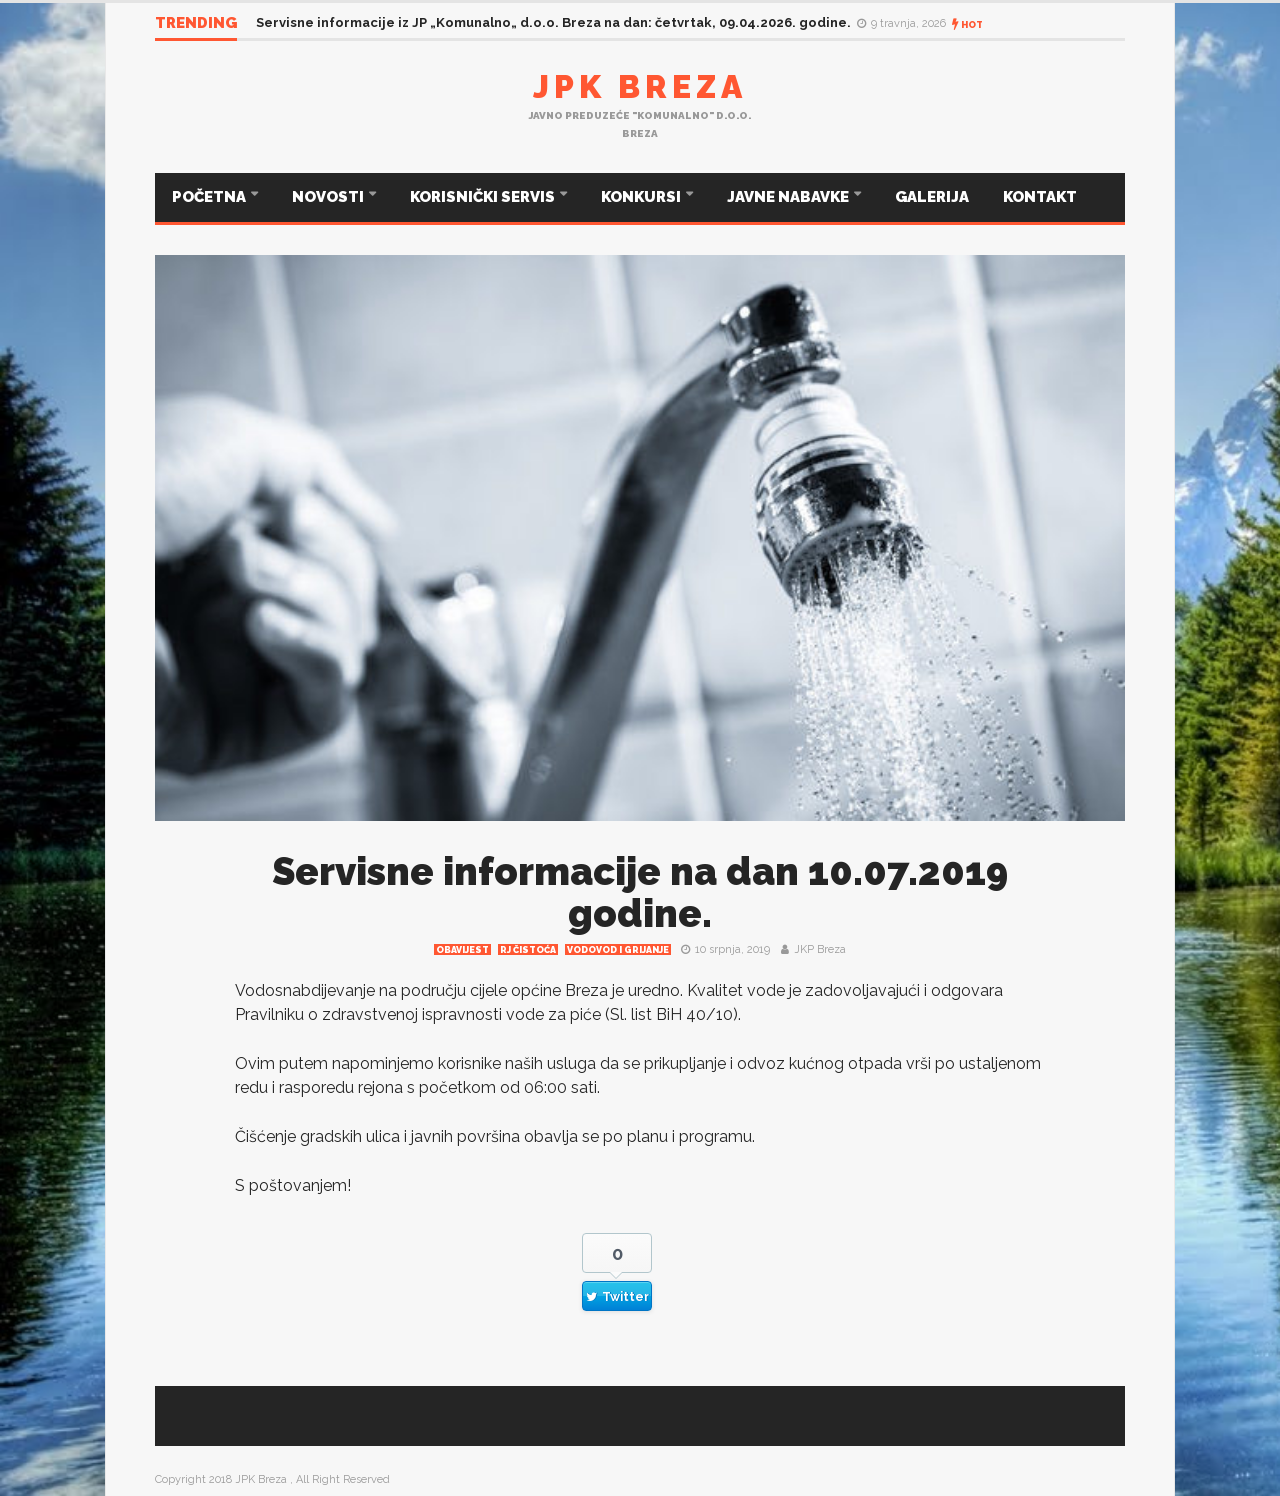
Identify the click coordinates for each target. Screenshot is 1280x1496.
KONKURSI (642, 197)
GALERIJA (932, 197)
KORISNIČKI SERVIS (484, 197)
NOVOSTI (329, 197)
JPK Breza (640, 86)
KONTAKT (1040, 197)
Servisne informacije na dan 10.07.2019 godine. (640, 892)
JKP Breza (820, 949)
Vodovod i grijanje (618, 950)
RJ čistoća (528, 950)
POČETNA (210, 197)
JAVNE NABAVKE (789, 197)
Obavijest (462, 950)
